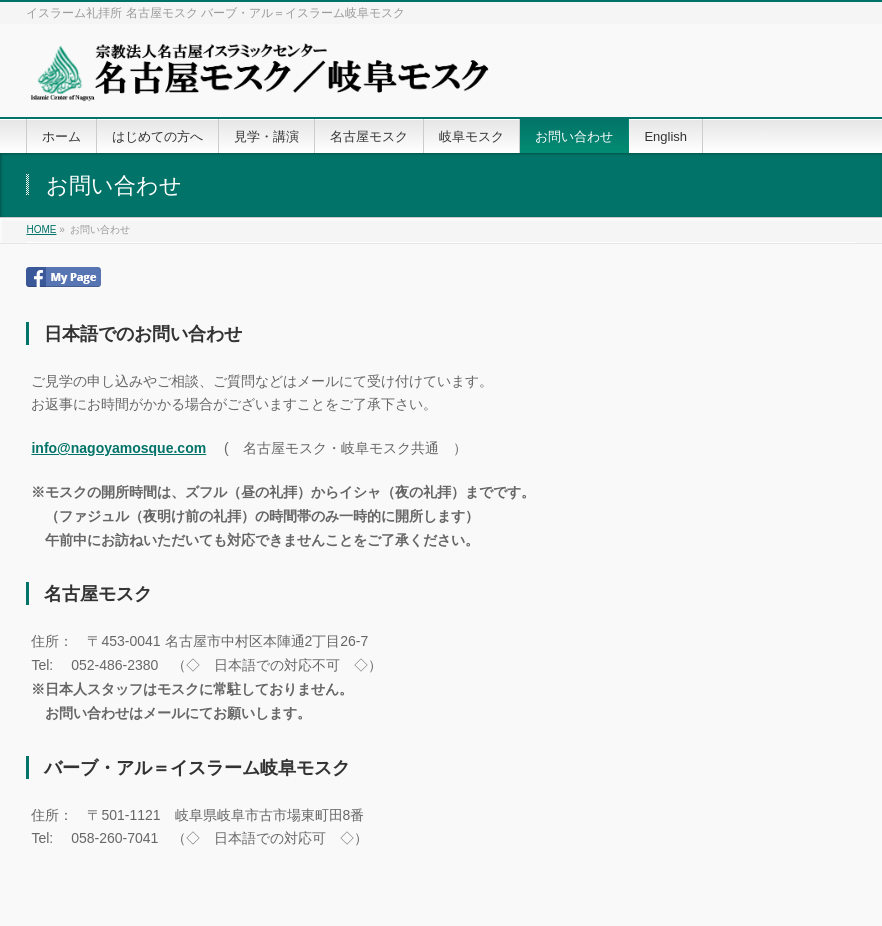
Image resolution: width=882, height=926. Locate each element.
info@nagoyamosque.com (118, 448)
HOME (41, 229)
